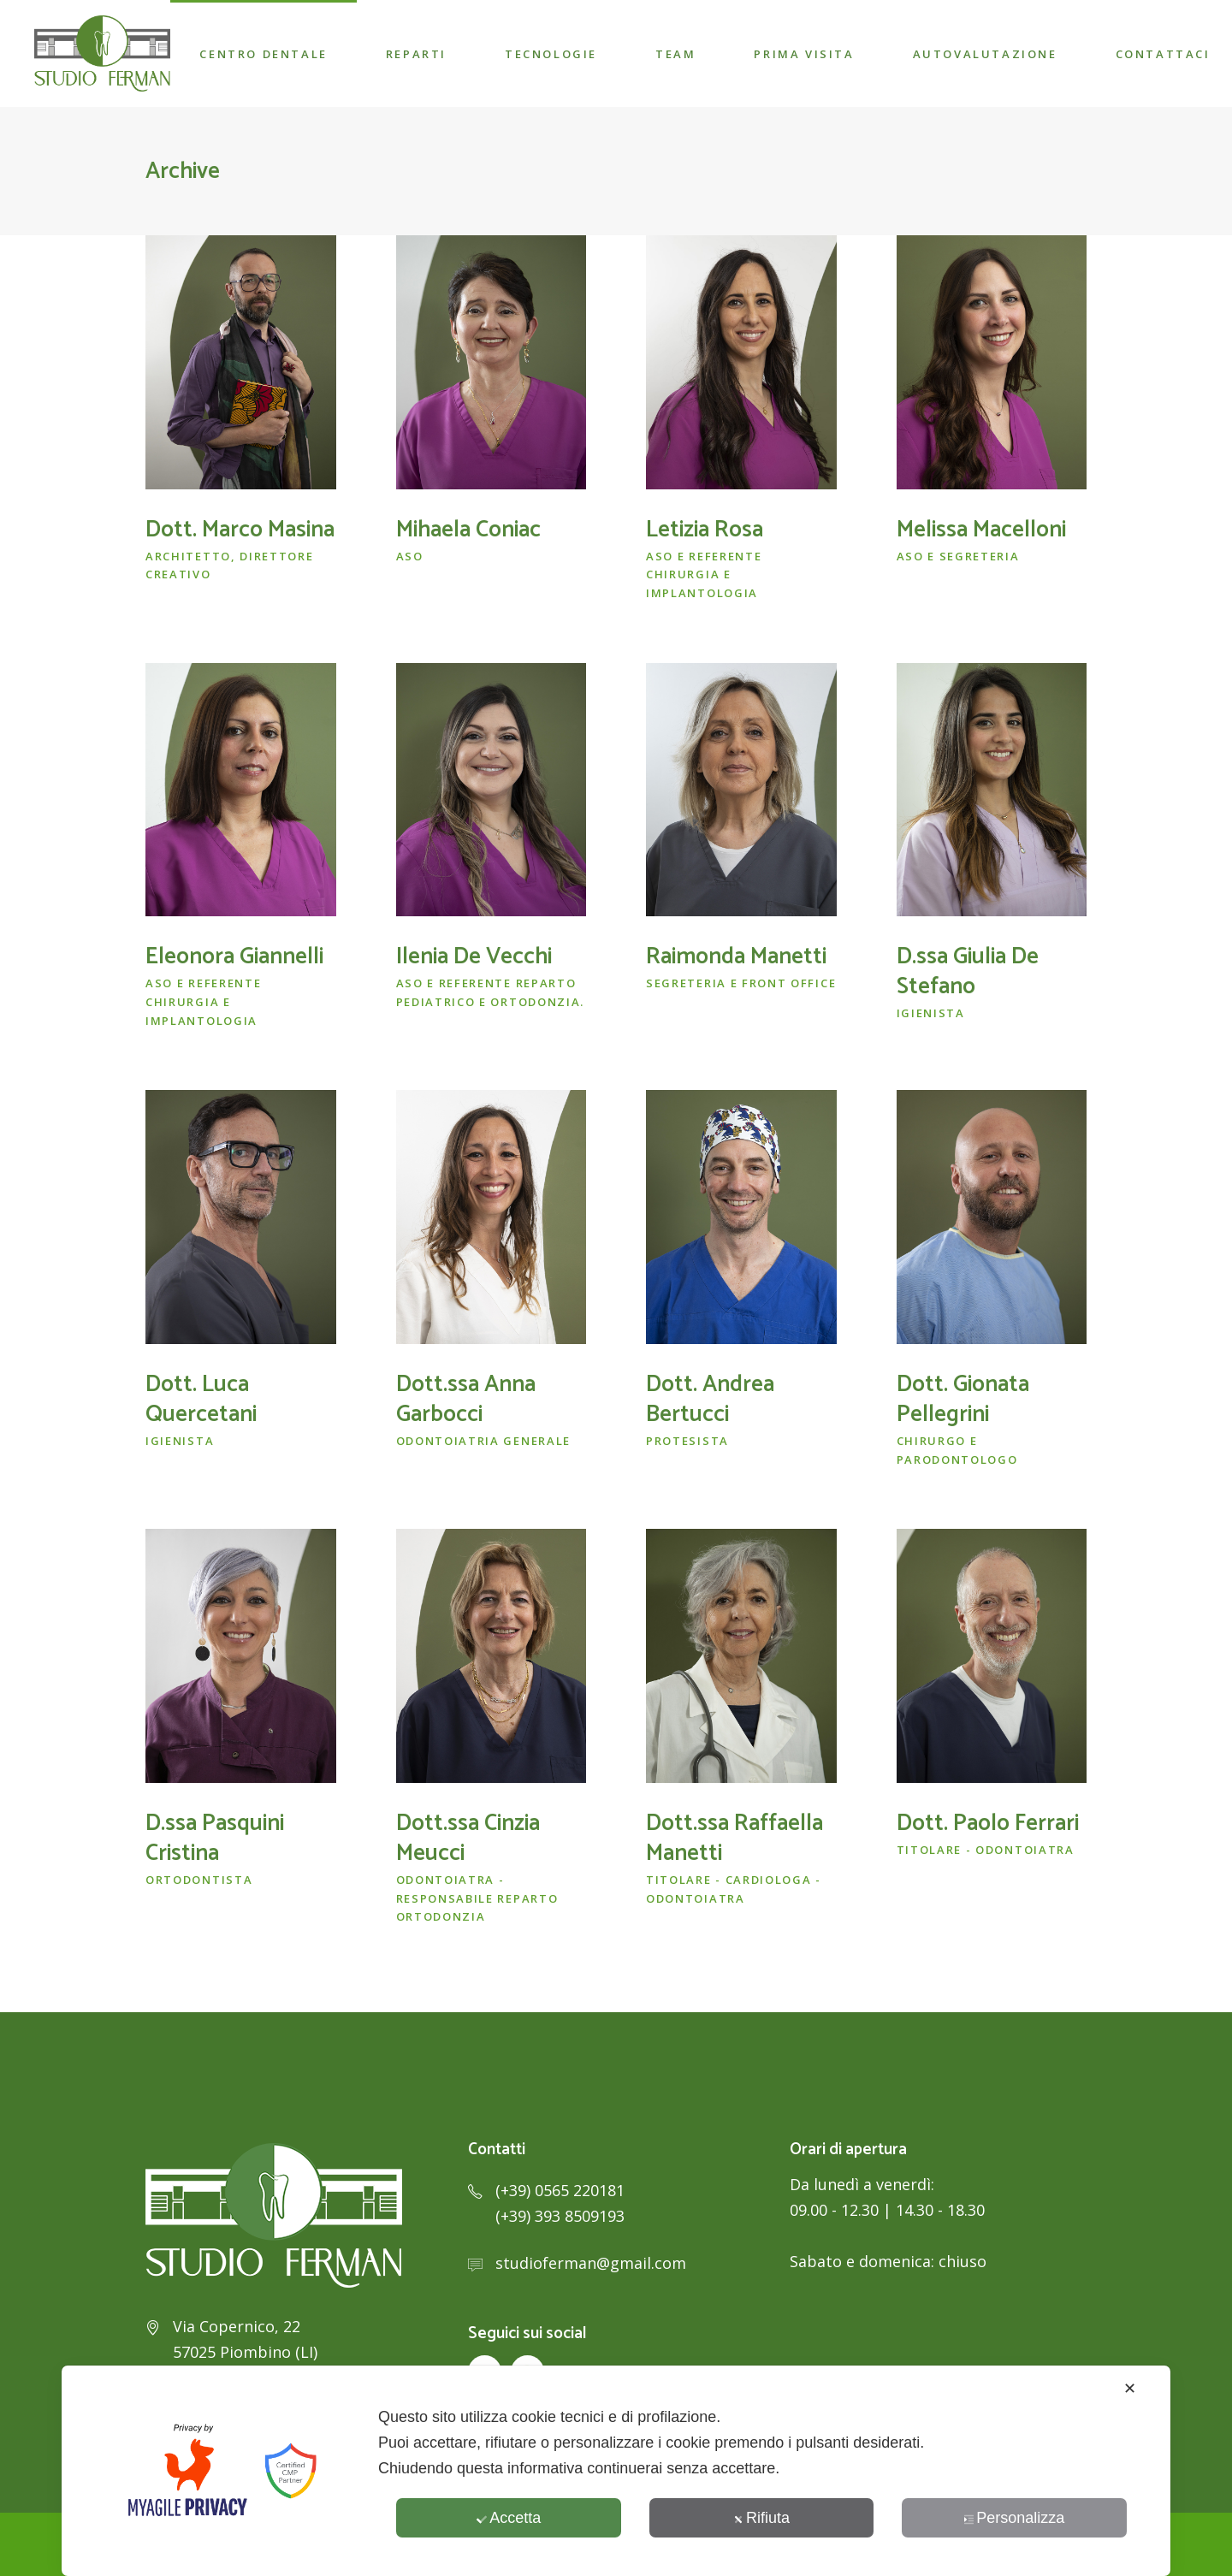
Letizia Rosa (704, 530)
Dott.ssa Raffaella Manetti (734, 1838)
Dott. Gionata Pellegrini (963, 1399)
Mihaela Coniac (468, 530)
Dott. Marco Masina (240, 530)
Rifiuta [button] (761, 2517)
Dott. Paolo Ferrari (988, 1823)
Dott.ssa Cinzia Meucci (468, 1838)
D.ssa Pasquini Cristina (214, 1838)
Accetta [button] (509, 2517)
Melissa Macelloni (981, 530)
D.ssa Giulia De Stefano (968, 972)
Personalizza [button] (1013, 2517)
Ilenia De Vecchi (474, 957)
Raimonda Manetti (736, 957)
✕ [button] (1129, 2388)
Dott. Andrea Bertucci (710, 1399)
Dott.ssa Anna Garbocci (466, 1399)
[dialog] (616, 2471)
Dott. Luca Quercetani (201, 1399)
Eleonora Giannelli (234, 957)
